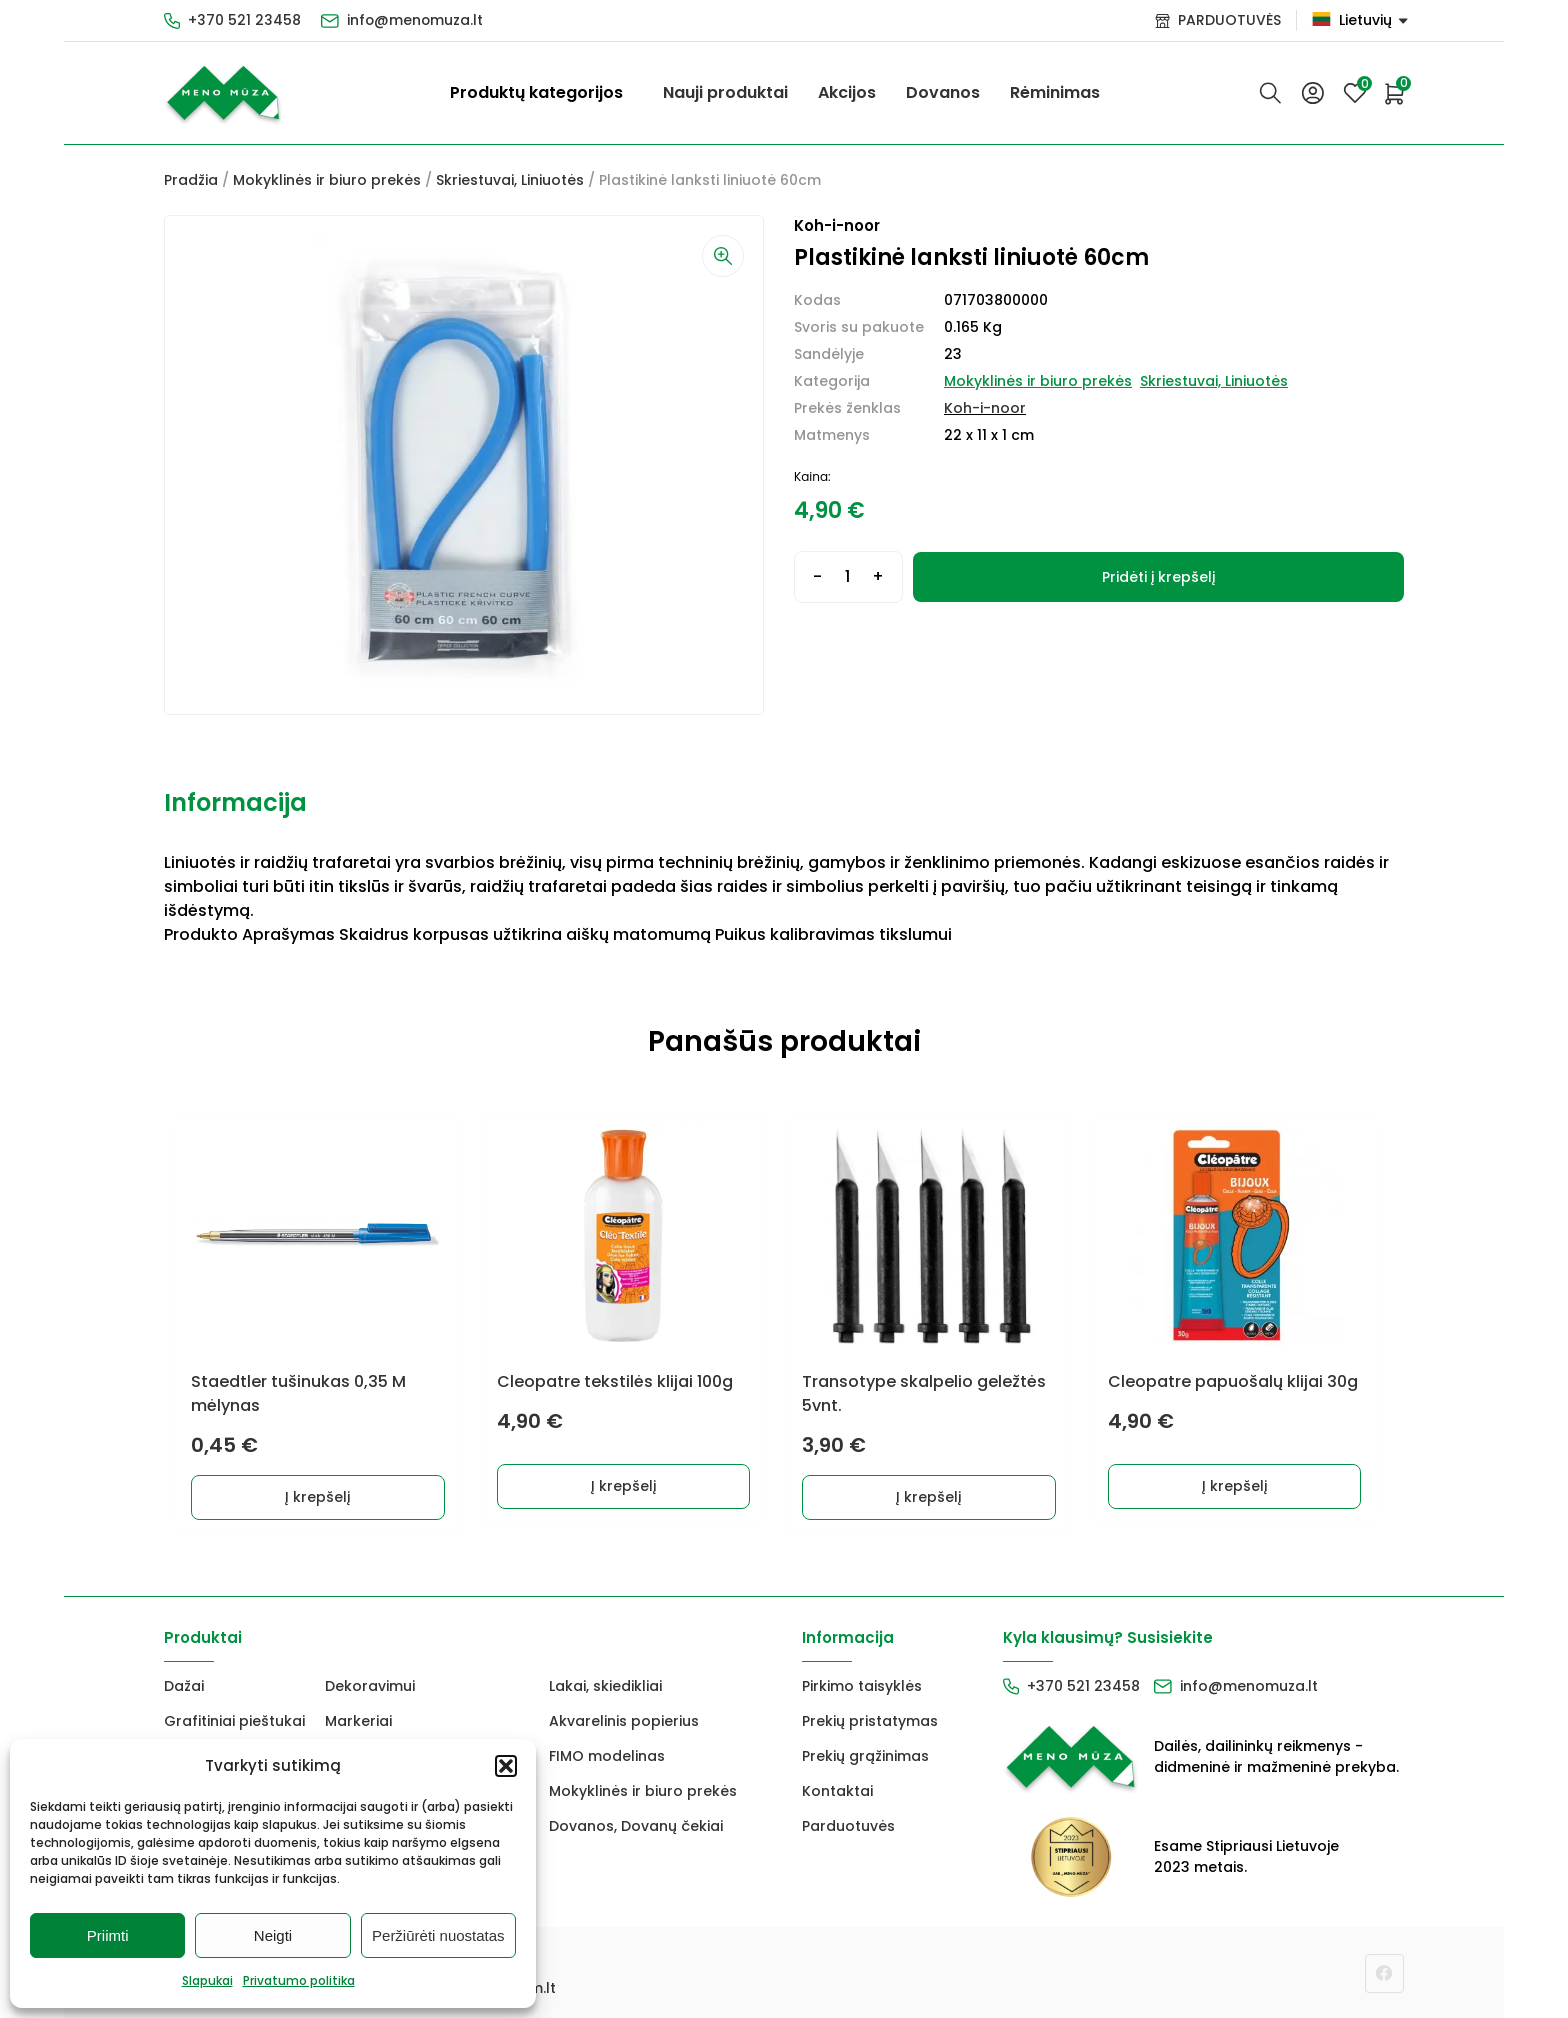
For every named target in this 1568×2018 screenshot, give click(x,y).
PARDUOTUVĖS (1229, 20)
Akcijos (847, 92)
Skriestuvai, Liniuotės (510, 180)
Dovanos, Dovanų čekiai (636, 1825)
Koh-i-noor (985, 408)
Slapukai (207, 1980)
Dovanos (943, 92)
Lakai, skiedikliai (605, 1685)
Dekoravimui (370, 1685)
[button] (506, 1766)
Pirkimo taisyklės (862, 1685)
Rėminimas (1055, 92)
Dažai (184, 1685)
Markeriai (358, 1720)
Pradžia (191, 180)
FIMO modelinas (607, 1755)
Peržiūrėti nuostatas (438, 1935)
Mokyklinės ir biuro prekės (327, 180)
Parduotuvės (848, 1825)
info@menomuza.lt (416, 20)
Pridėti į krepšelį (1158, 577)
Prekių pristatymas (870, 1720)
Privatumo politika (299, 1980)
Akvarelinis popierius (624, 1720)
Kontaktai (837, 1790)
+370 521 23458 (244, 20)
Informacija (235, 802)
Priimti (108, 1935)
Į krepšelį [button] (319, 1496)
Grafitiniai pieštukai (234, 1720)
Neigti (273, 1935)
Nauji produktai (725, 92)
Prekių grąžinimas (865, 1755)
